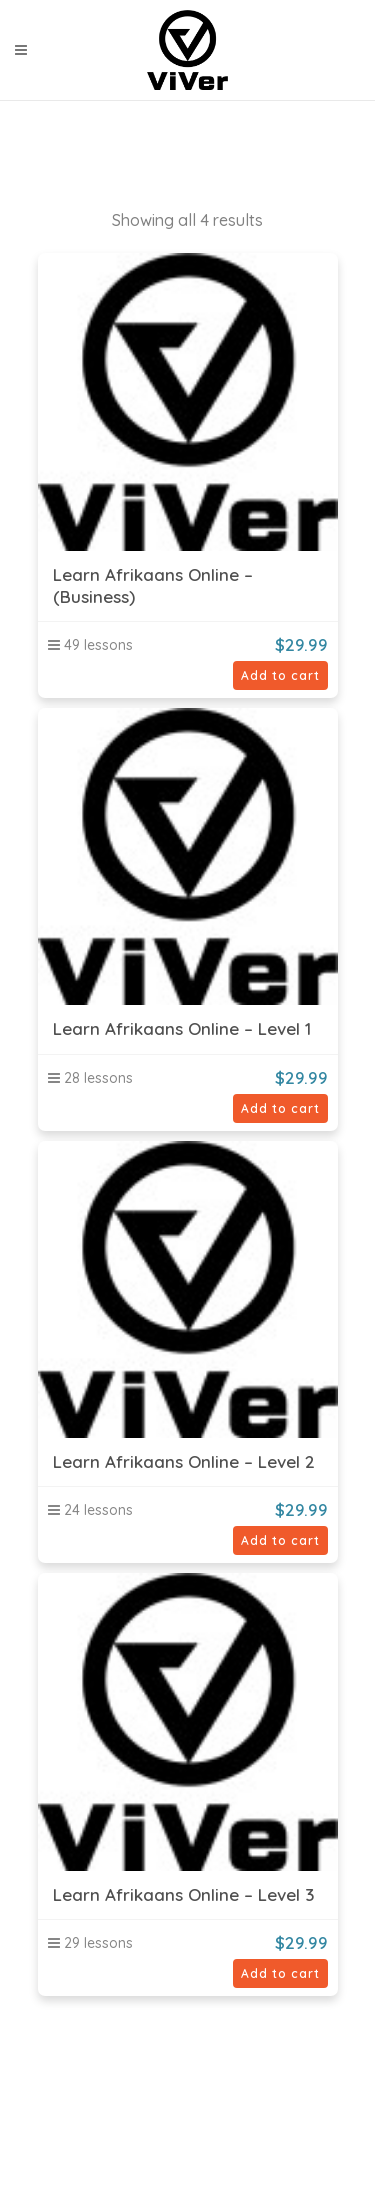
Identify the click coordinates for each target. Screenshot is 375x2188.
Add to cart (280, 675)
